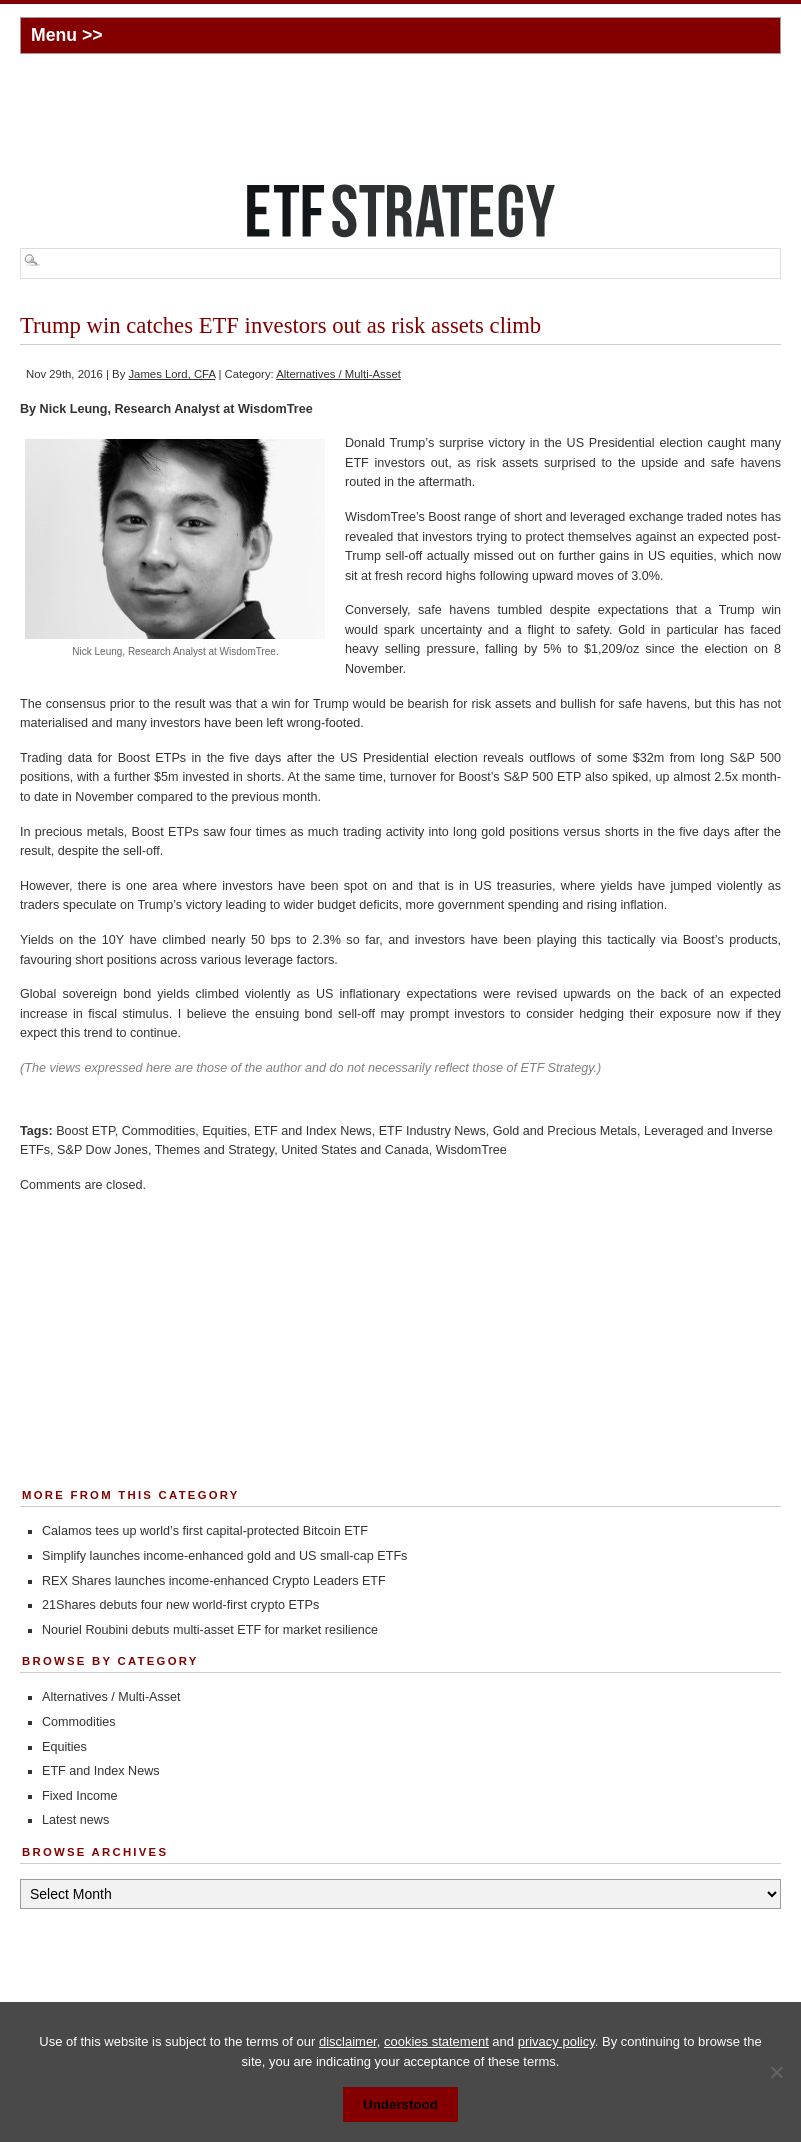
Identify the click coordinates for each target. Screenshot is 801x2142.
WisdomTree (471, 1150)
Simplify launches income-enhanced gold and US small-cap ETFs (224, 1556)
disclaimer (348, 2041)
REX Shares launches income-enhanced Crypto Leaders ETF (214, 1581)
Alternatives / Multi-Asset (338, 374)
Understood (400, 2104)
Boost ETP (85, 1131)
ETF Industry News (432, 1131)
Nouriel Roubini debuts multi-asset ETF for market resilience (210, 1630)
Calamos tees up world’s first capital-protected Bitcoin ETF (205, 1531)
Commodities (158, 1131)
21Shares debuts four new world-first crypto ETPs (180, 1605)
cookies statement (436, 2041)
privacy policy (556, 2041)
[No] (776, 2072)
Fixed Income (80, 1796)
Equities (224, 1131)
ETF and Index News (313, 1131)
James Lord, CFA (171, 374)
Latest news (75, 1820)
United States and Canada (355, 1150)
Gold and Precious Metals (565, 1131)
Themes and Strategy (214, 1150)
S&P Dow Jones (102, 1150)
